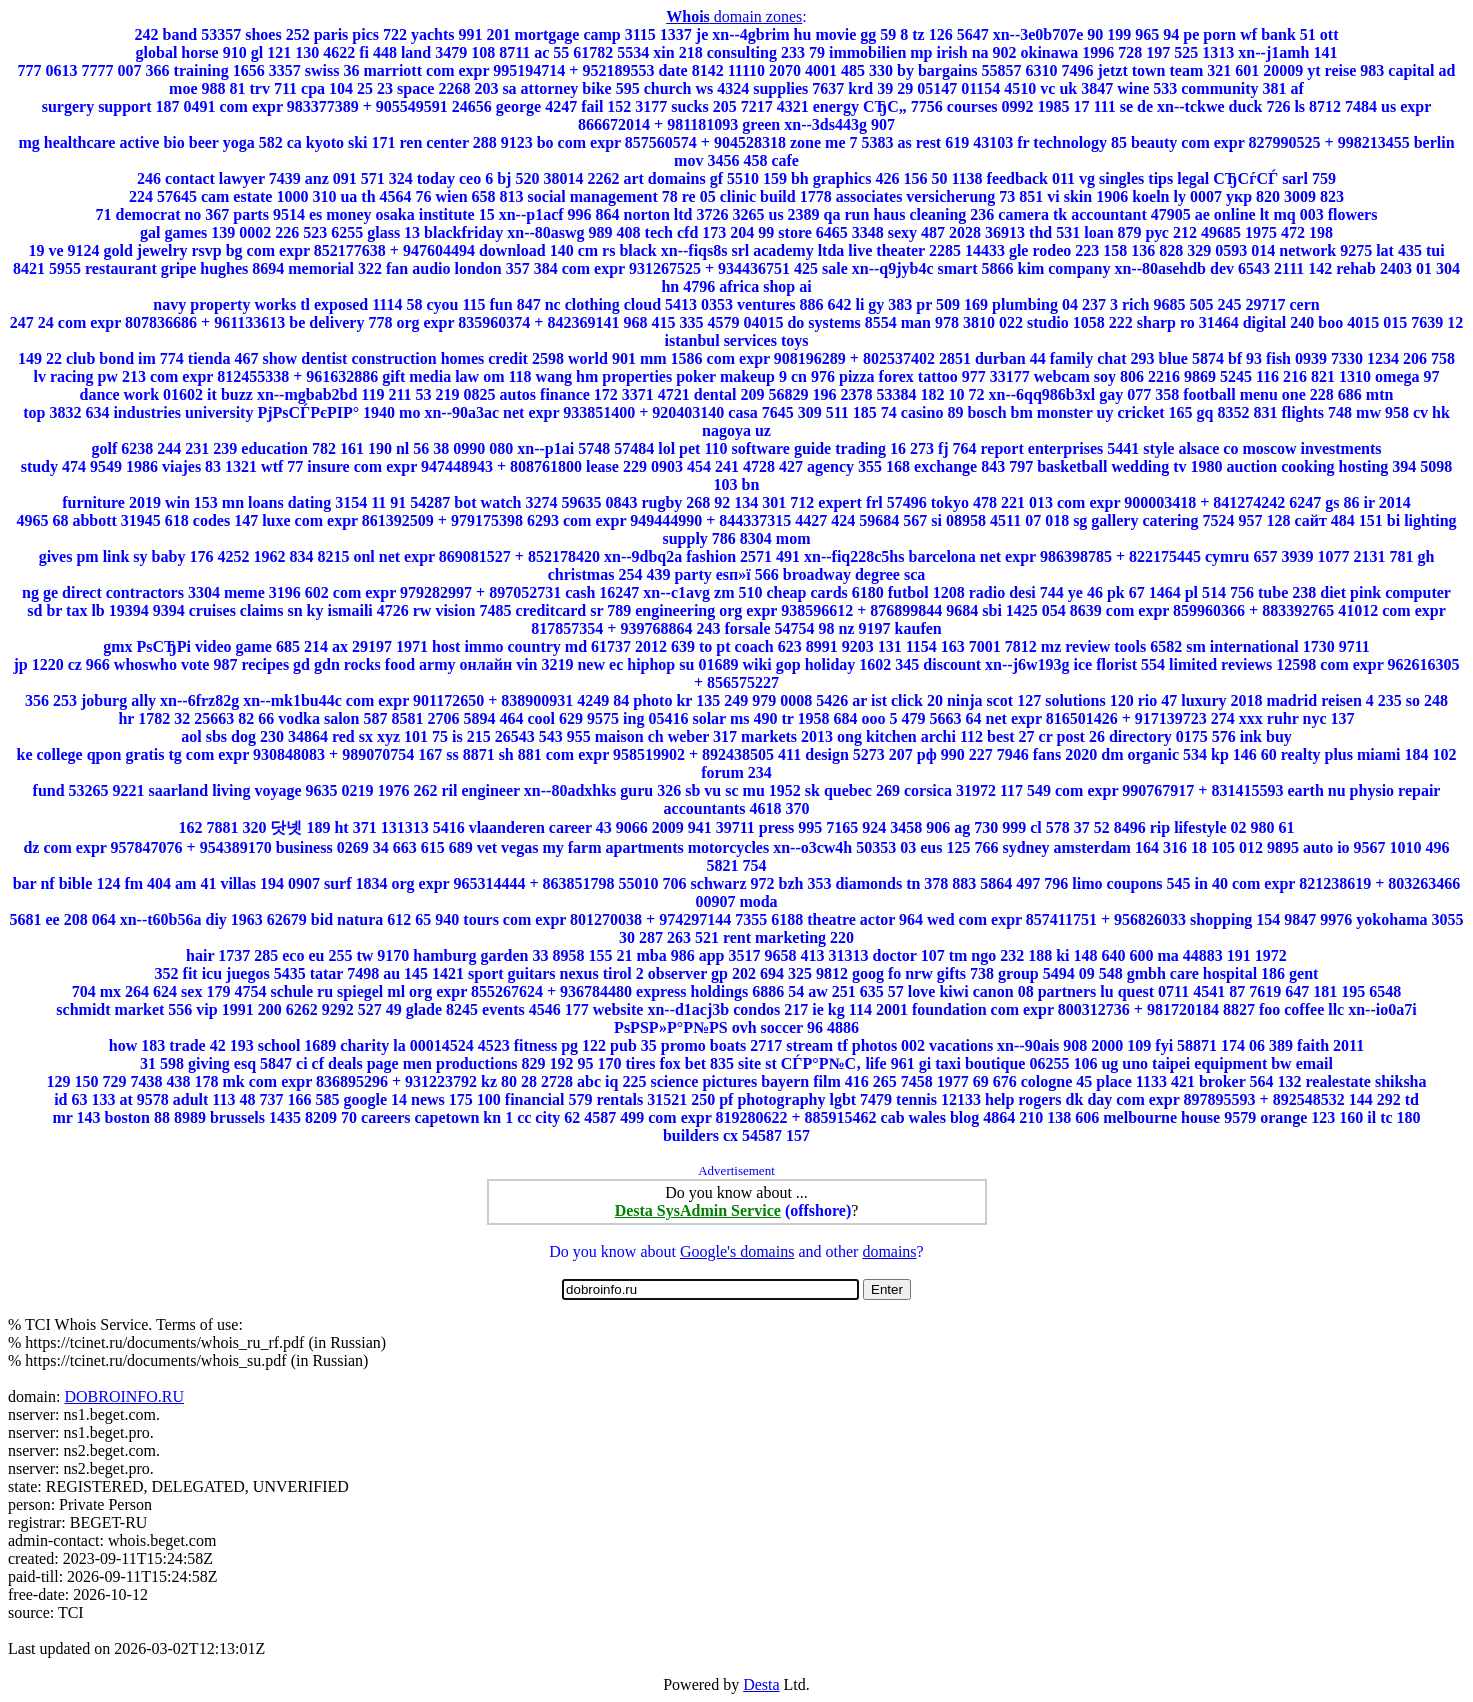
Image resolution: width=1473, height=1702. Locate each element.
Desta (761, 1684)
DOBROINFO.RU (124, 1396)
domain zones (734, 16)
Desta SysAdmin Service (698, 1210)
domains (889, 1251)
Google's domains (737, 1251)
